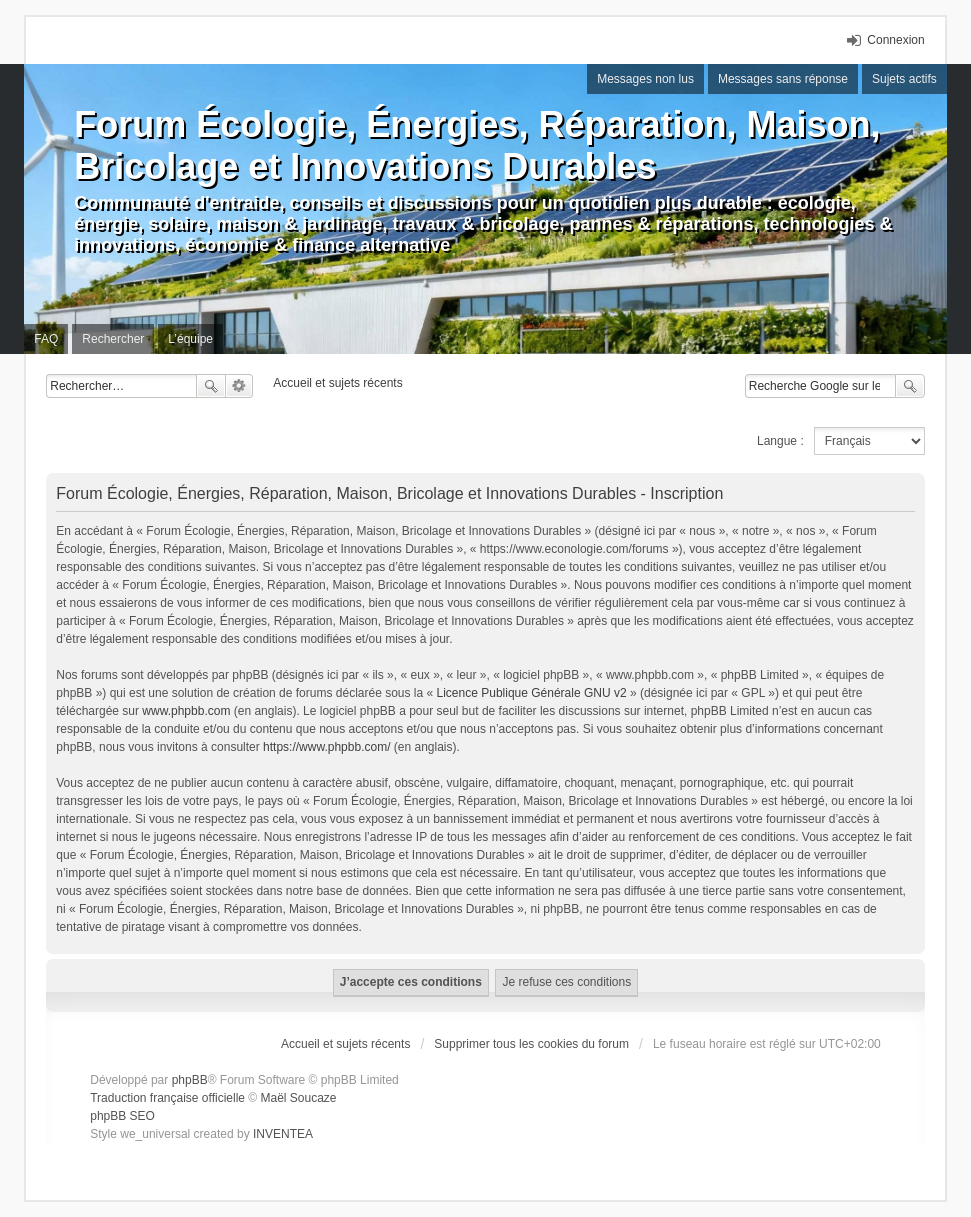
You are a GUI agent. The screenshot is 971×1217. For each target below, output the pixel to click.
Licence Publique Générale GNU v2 (532, 693)
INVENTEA (283, 1134)
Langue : (780, 441)
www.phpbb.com (186, 711)
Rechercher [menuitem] (113, 339)
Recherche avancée (239, 386)
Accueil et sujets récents (345, 1044)
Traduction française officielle (167, 1098)
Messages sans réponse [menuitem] (783, 79)
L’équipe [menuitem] (190, 339)
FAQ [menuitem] (46, 339)
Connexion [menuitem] (895, 40)
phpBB (190, 1080)
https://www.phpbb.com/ (326, 747)
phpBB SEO (122, 1116)
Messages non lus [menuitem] (645, 79)
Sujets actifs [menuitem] (904, 79)
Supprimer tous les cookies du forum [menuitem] (531, 1044)
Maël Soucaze (299, 1098)
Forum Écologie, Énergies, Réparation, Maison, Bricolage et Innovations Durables (477, 145)
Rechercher (211, 386)
